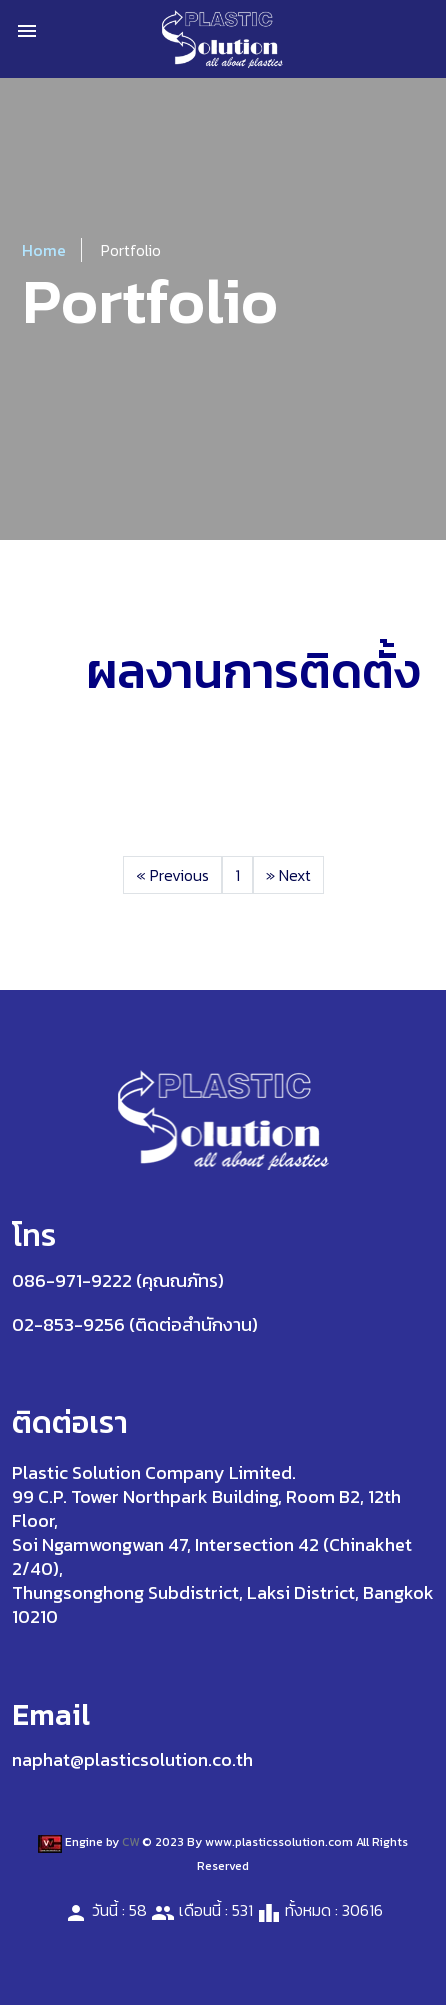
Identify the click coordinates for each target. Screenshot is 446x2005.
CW (130, 1842)
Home (44, 250)
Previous (172, 875)
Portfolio (131, 250)
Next (288, 875)
